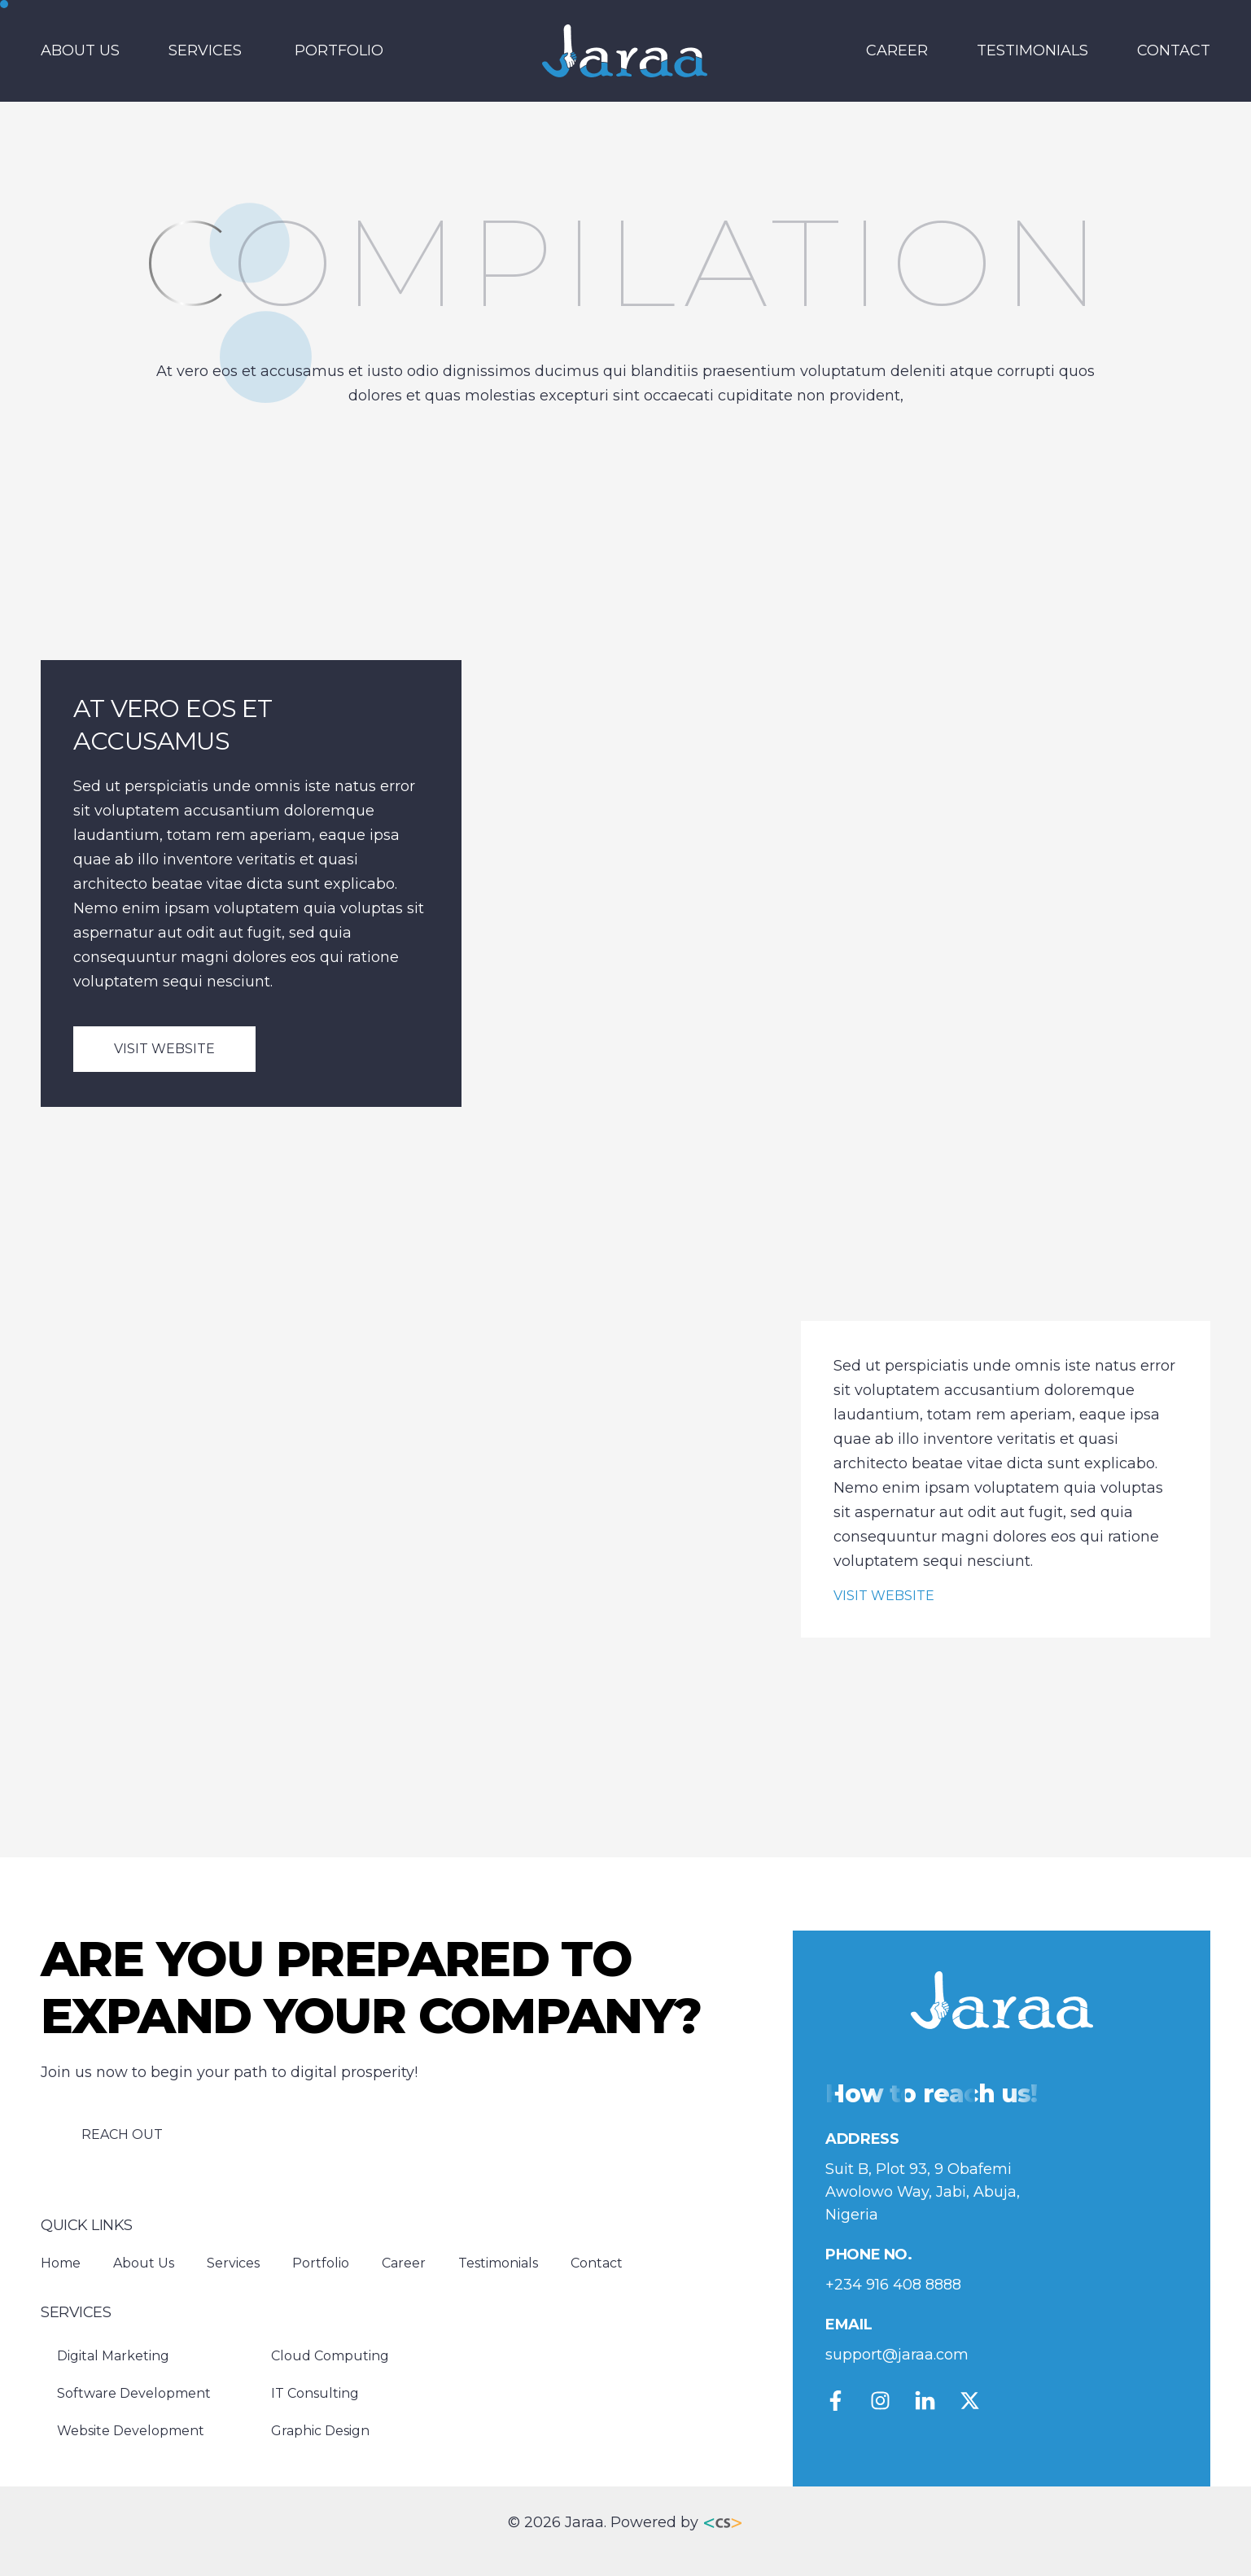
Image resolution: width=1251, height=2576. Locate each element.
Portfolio (339, 50)
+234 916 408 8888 (893, 2285)
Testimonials (1032, 50)
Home (61, 2263)
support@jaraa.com (897, 2355)
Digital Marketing (113, 2356)
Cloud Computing (330, 2356)
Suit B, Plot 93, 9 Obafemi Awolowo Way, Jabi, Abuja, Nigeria (922, 2192)
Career (897, 50)
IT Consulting (315, 2393)
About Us (80, 50)
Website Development (130, 2430)
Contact (1173, 50)
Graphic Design (320, 2430)
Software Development (134, 2393)
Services (205, 50)
